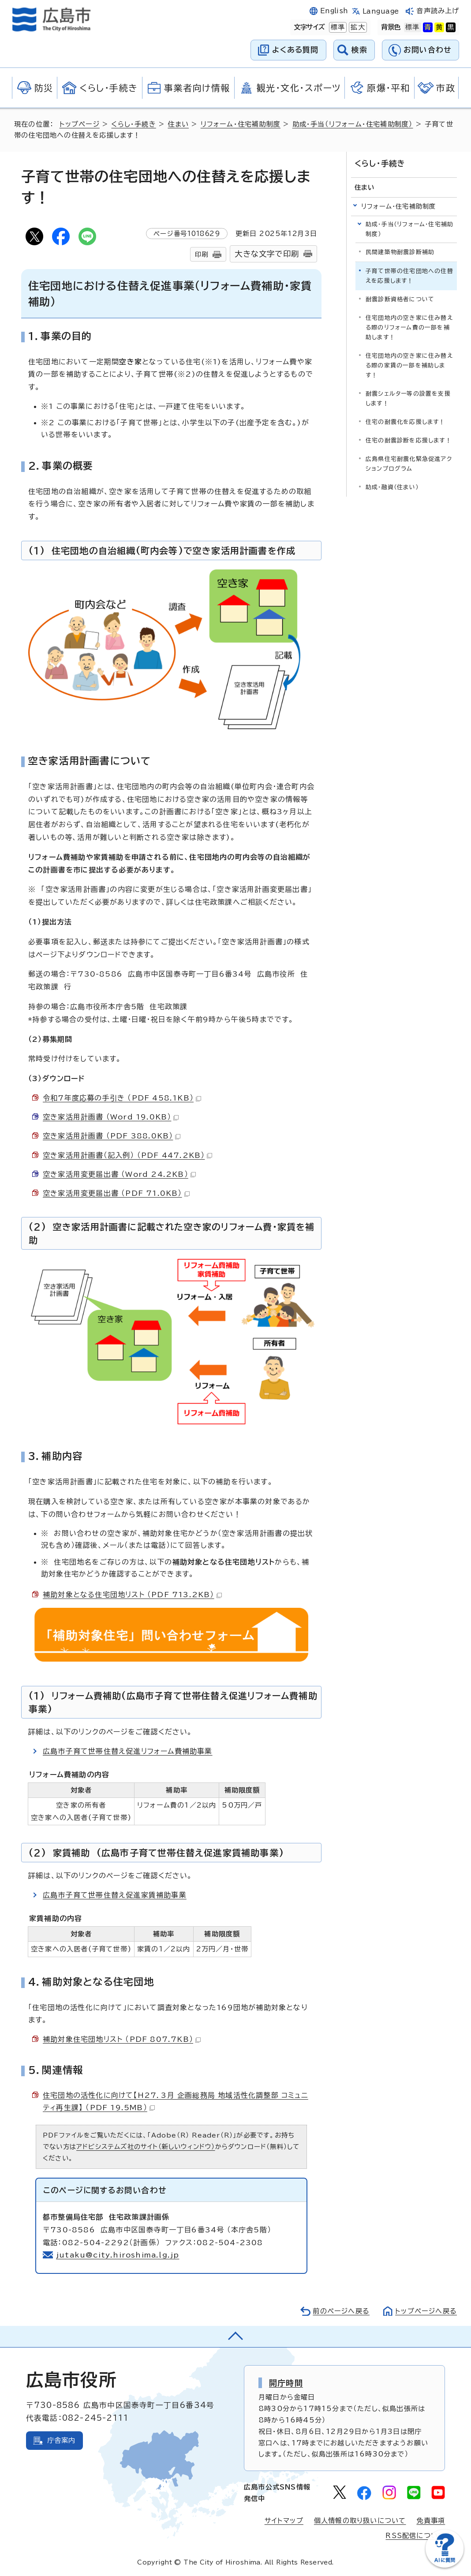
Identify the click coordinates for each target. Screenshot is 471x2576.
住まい (178, 124)
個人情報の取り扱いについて (360, 2520)
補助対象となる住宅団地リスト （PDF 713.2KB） (132, 1594)
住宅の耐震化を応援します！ (405, 422)
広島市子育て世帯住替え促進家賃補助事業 (115, 1894)
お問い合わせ (428, 49)
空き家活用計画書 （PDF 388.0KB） (111, 1135)
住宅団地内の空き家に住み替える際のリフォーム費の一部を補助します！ (409, 327)
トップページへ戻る (426, 2311)
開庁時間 (286, 2383)
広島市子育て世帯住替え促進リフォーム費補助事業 (128, 1751)
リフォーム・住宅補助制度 (240, 124)
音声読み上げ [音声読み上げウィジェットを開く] (437, 10)
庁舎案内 (61, 2440)
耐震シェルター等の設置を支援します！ (408, 398)
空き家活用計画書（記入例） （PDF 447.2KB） (127, 1155)
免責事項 (430, 2520)
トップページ (80, 124)
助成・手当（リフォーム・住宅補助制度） (352, 124)
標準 (337, 27)
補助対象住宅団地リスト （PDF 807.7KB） (122, 2039)
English (334, 10)
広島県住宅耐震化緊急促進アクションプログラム (409, 464)
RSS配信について (415, 2535)
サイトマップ (284, 2520)
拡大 (357, 27)
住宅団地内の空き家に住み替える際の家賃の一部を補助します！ (409, 365)
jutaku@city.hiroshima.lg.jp (117, 2254)
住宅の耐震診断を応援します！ (409, 440)
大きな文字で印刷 (267, 254)
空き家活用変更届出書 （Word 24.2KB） (119, 1174)
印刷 (201, 254)
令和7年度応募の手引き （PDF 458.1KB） (122, 1097)
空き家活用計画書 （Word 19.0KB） (111, 1116)
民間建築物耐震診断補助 (400, 252)
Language (381, 11)
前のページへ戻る (341, 2311)
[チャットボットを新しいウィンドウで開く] (444, 2565)
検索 (359, 49)
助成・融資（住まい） (392, 487)
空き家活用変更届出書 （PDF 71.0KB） (116, 1193)
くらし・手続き (133, 124)
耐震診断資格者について (400, 299)
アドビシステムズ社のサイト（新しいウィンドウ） (145, 2146)
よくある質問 (295, 49)
